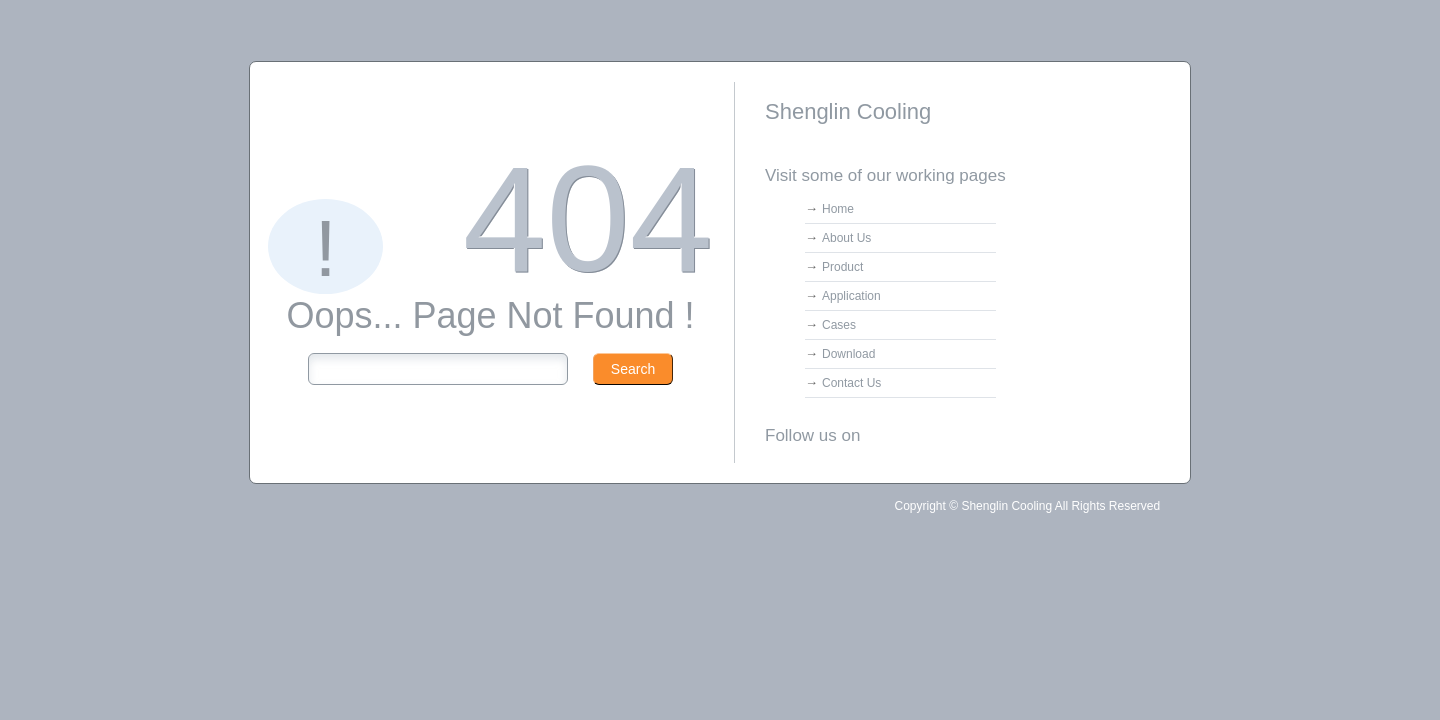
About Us (846, 238)
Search (633, 369)
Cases (839, 325)
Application (851, 296)
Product (842, 267)
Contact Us (851, 383)
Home (838, 209)
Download (848, 354)
